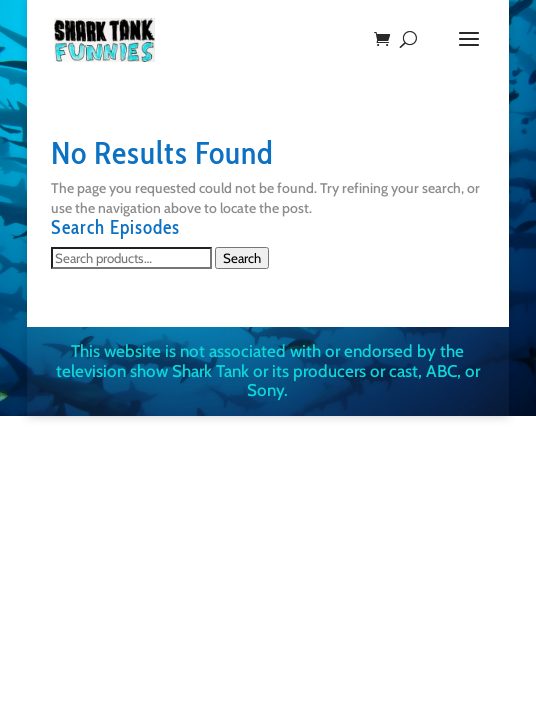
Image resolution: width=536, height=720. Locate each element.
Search (242, 258)
